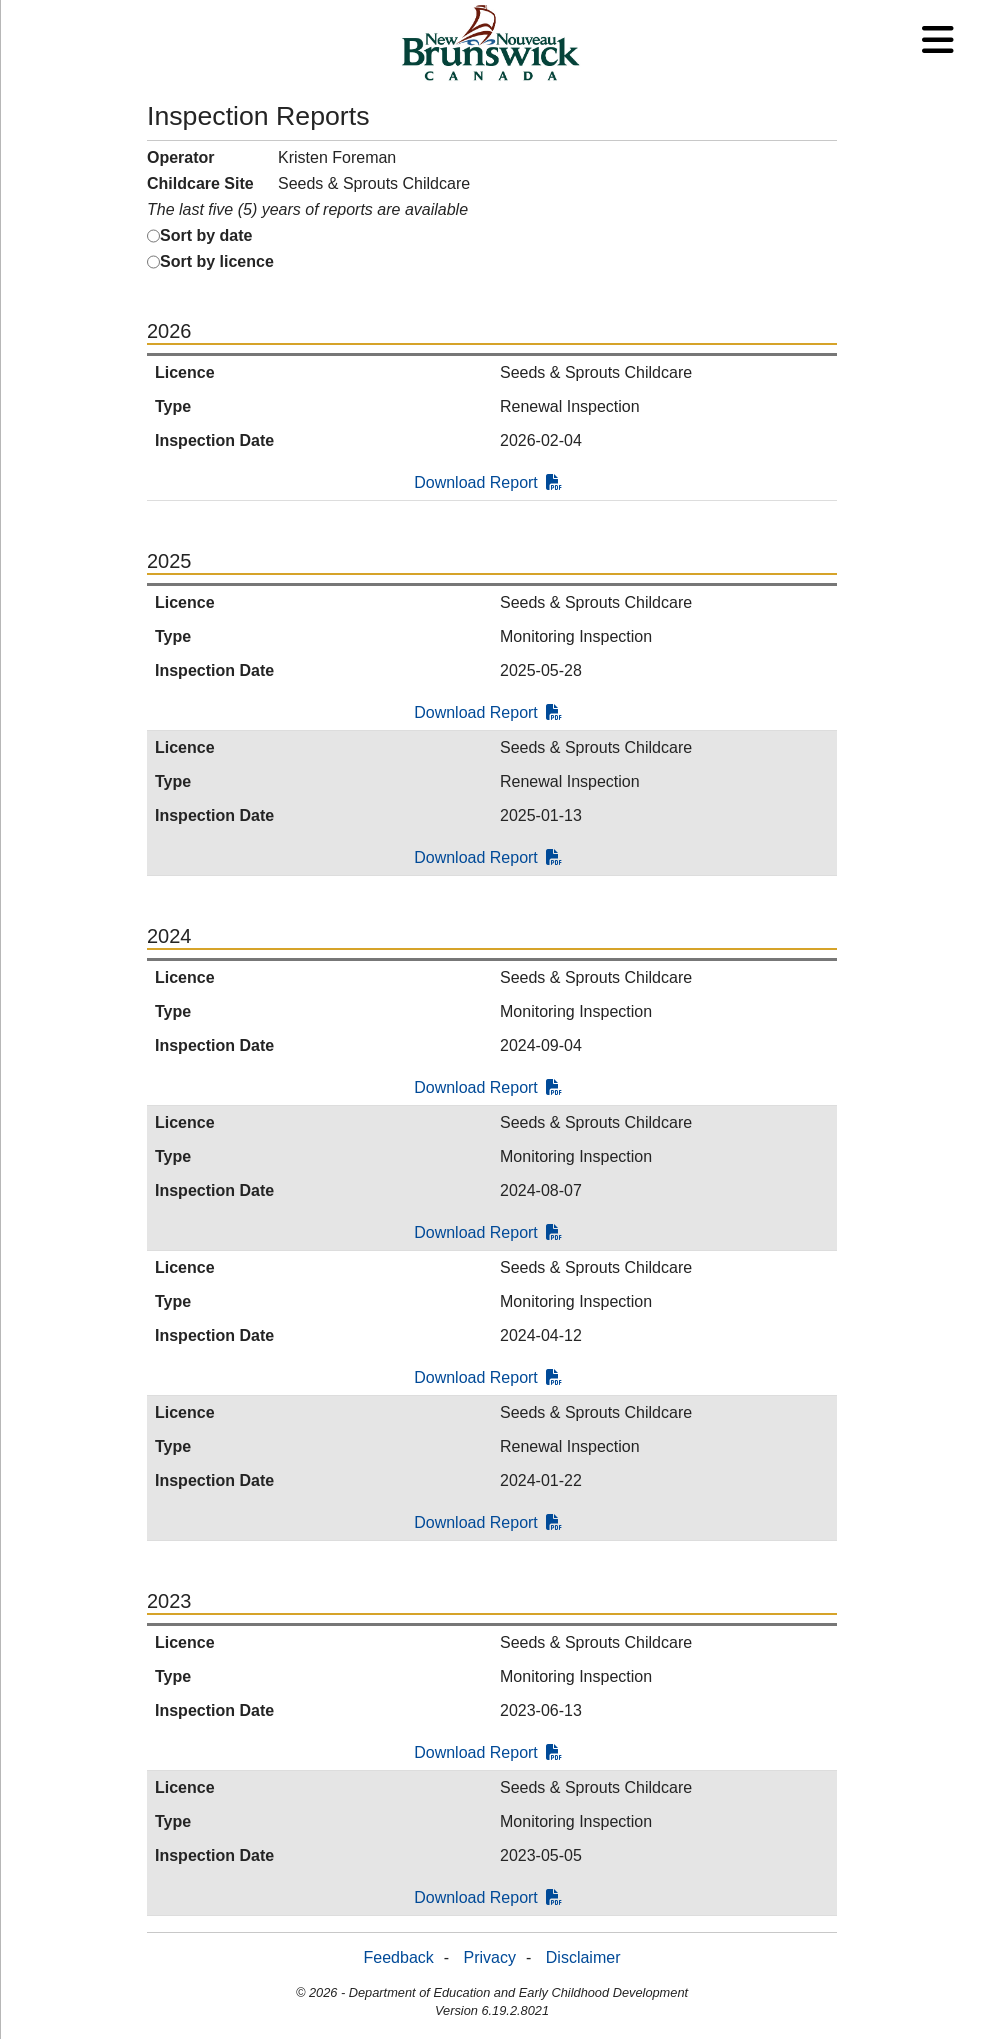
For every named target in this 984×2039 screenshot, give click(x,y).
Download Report (488, 482)
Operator (181, 157)
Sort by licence (217, 261)
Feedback (399, 1957)
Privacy (490, 1957)
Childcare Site (200, 183)
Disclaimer (583, 1957)
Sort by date (206, 235)
